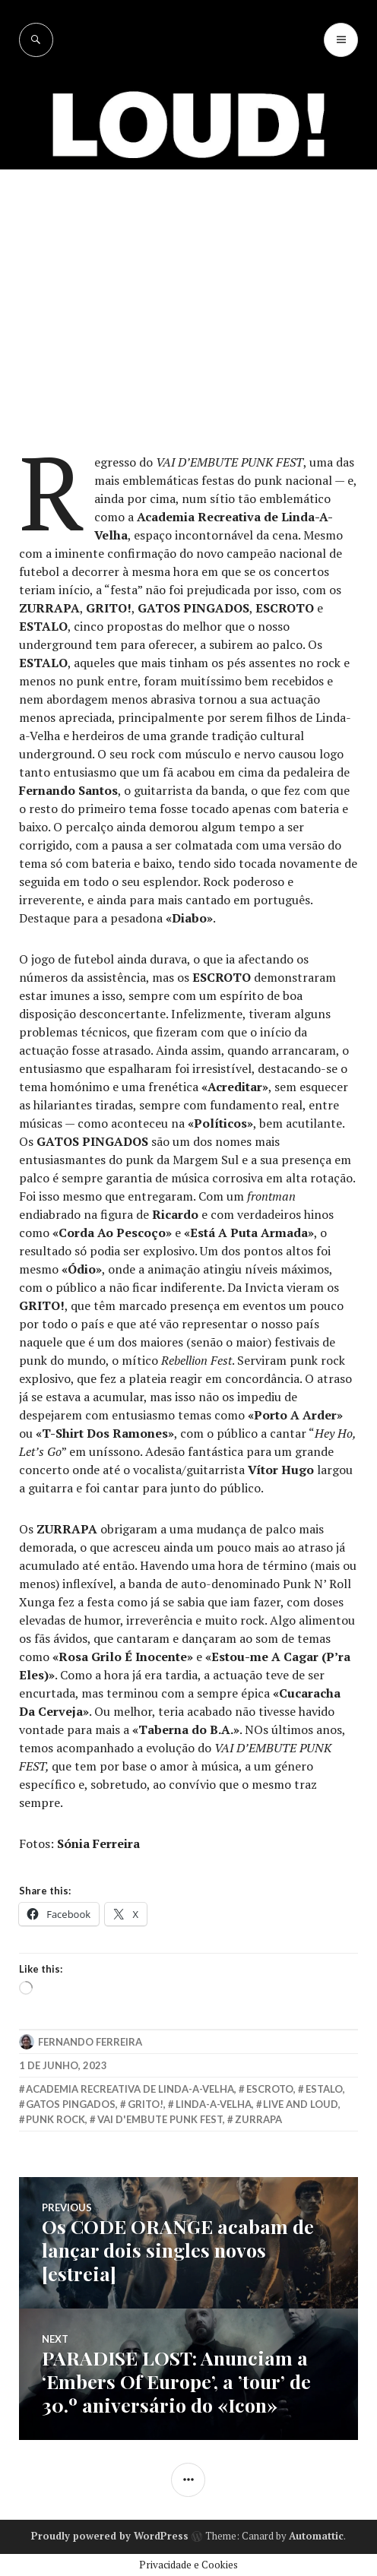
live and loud (300, 2104)
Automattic (316, 2536)
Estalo (324, 2089)
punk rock (55, 2119)
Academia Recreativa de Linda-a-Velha (130, 2089)
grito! (145, 2104)
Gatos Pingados (71, 2104)
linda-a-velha (214, 2104)
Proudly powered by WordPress (109, 2536)
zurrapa (258, 2119)
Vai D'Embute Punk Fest (160, 2119)
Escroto (269, 2089)
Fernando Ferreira (90, 2042)
